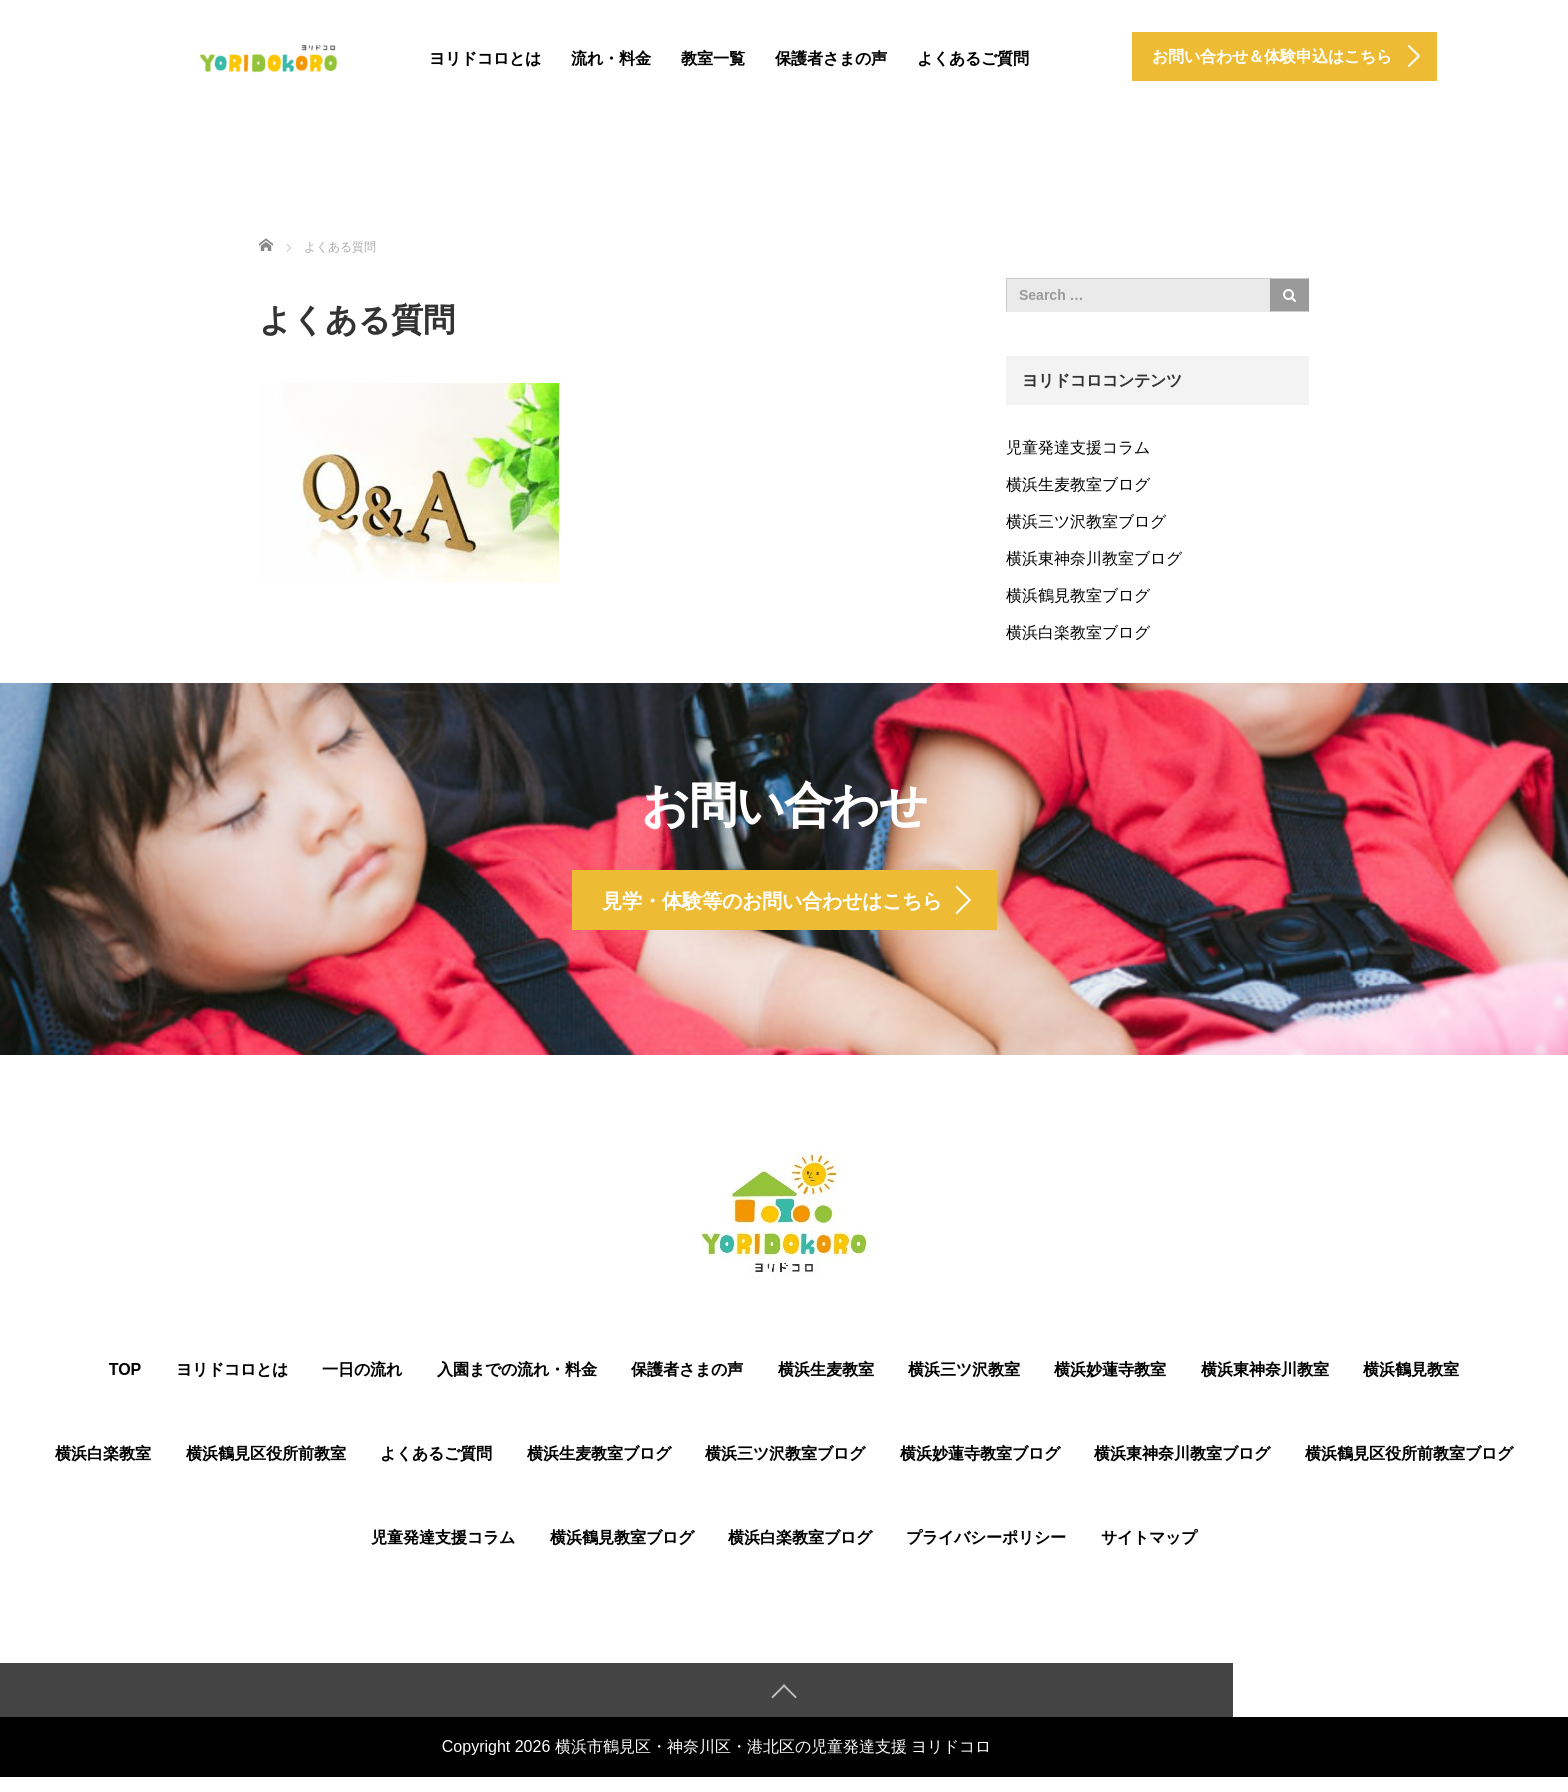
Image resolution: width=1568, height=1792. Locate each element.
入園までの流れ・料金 (517, 1383)
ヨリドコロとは (485, 58)
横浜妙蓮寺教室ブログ (980, 1467)
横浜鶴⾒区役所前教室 (266, 1467)
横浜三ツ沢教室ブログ (1086, 521)
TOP (125, 1383)
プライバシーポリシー (986, 1551)
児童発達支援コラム (1078, 447)
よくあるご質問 (973, 58)
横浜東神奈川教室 (1265, 1383)
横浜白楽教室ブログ (1078, 632)
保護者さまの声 (831, 58)
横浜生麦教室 (826, 1383)
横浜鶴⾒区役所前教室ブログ (1409, 1467)
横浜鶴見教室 (1411, 1383)
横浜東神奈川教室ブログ (1094, 558)
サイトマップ (1149, 1551)
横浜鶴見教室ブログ (1078, 595)
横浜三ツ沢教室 (964, 1383)
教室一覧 (713, 58)
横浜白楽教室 (103, 1467)
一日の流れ (362, 1383)
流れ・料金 (611, 58)
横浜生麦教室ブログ (1078, 484)
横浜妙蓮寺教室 (1110, 1383)
